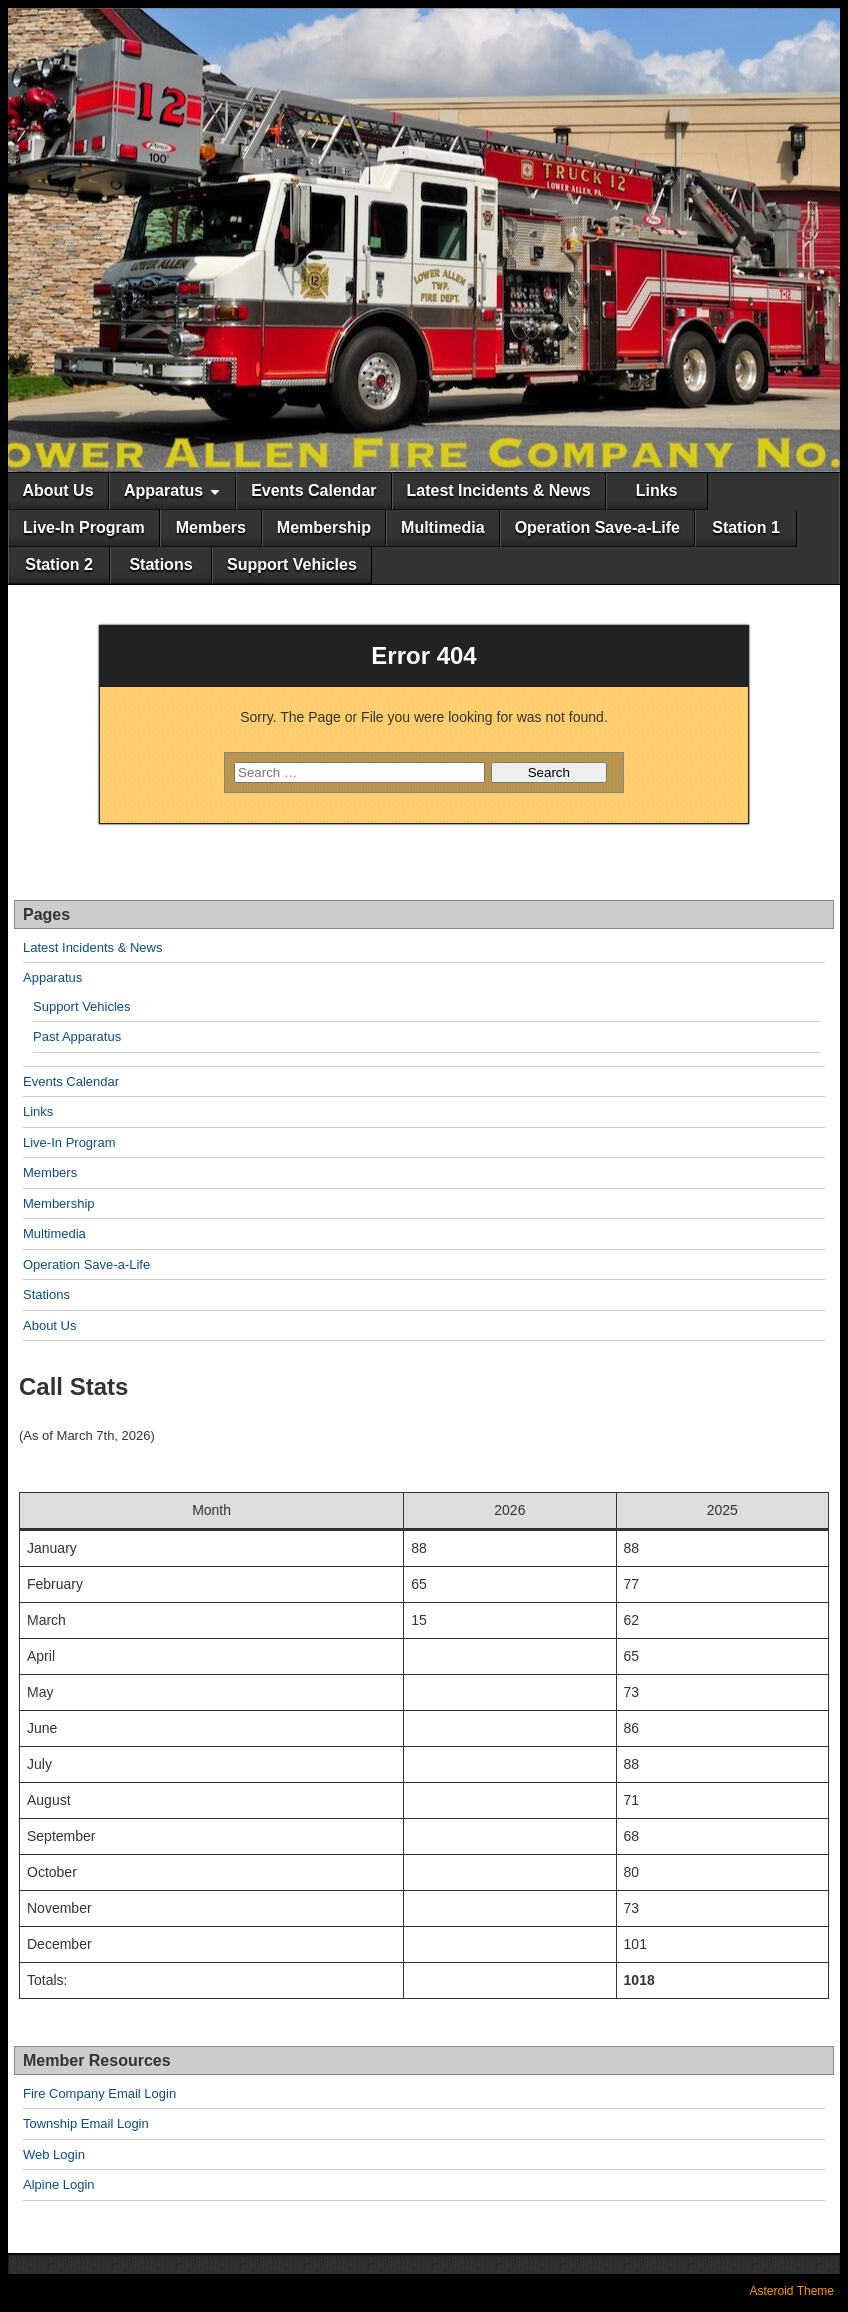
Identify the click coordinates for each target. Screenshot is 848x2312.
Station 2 (59, 564)
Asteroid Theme (792, 2291)
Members (211, 527)
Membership (324, 527)
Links (657, 490)
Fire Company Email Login (99, 2093)
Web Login (54, 2154)
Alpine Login (59, 2184)
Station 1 (746, 527)
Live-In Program (84, 527)
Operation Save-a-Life (597, 527)
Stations (160, 564)
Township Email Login (86, 2123)
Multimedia (443, 527)
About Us (57, 490)
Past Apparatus (77, 1036)
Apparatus (163, 490)
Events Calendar (313, 490)
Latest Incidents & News (499, 490)
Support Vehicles (292, 564)
